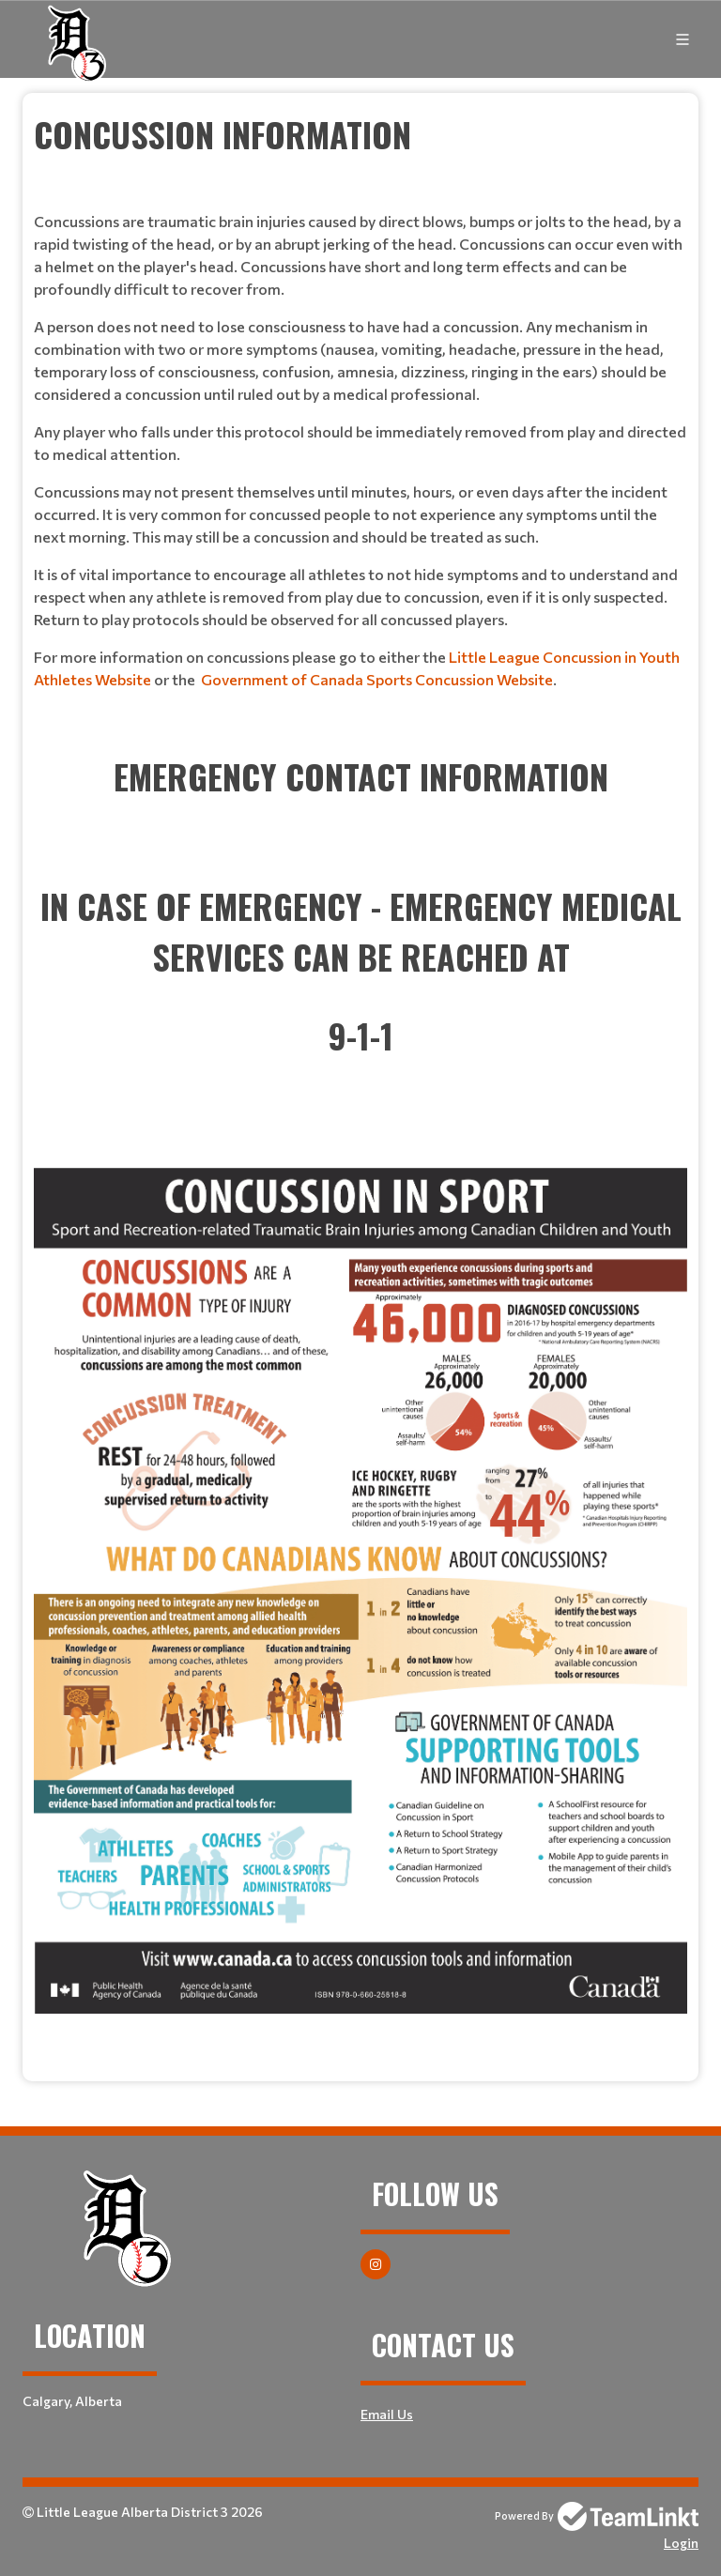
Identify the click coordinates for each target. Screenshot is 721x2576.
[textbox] (360, 422)
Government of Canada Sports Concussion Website (377, 679)
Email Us (386, 2414)
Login (681, 2543)
